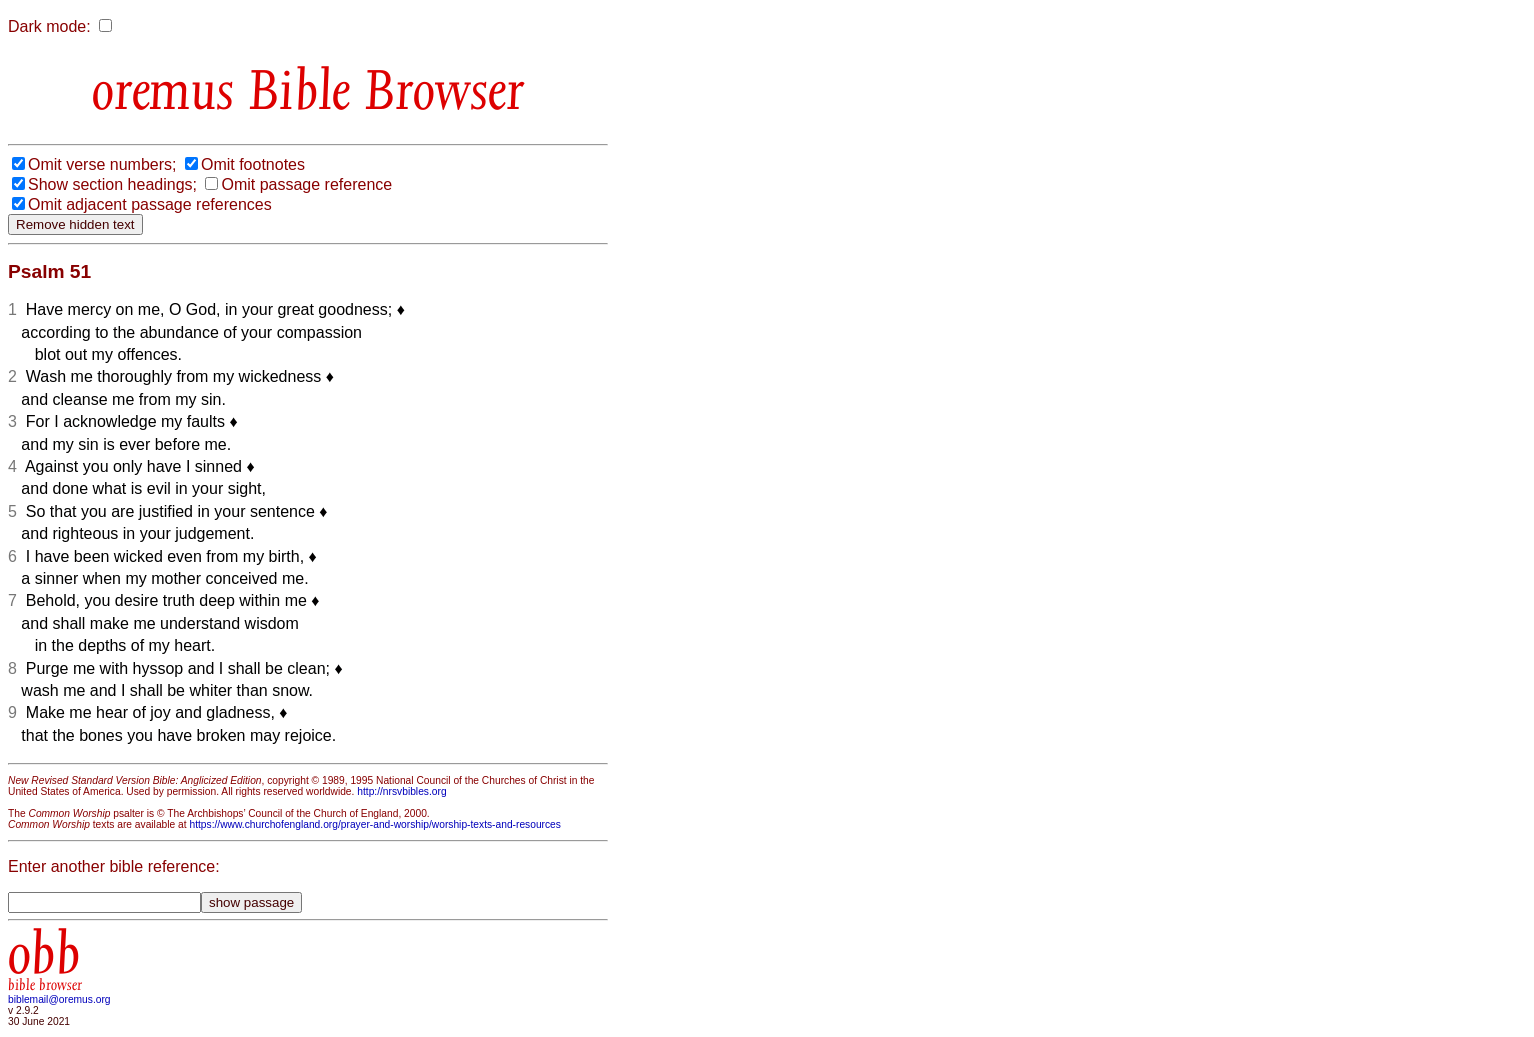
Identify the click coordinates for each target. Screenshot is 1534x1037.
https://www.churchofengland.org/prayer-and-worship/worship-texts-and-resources (374, 824)
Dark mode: (49, 26)
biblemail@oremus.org (59, 999)
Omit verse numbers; (102, 164)
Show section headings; (112, 184)
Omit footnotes (253, 164)
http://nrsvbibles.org (401, 791)
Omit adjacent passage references (150, 204)
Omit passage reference (306, 184)
